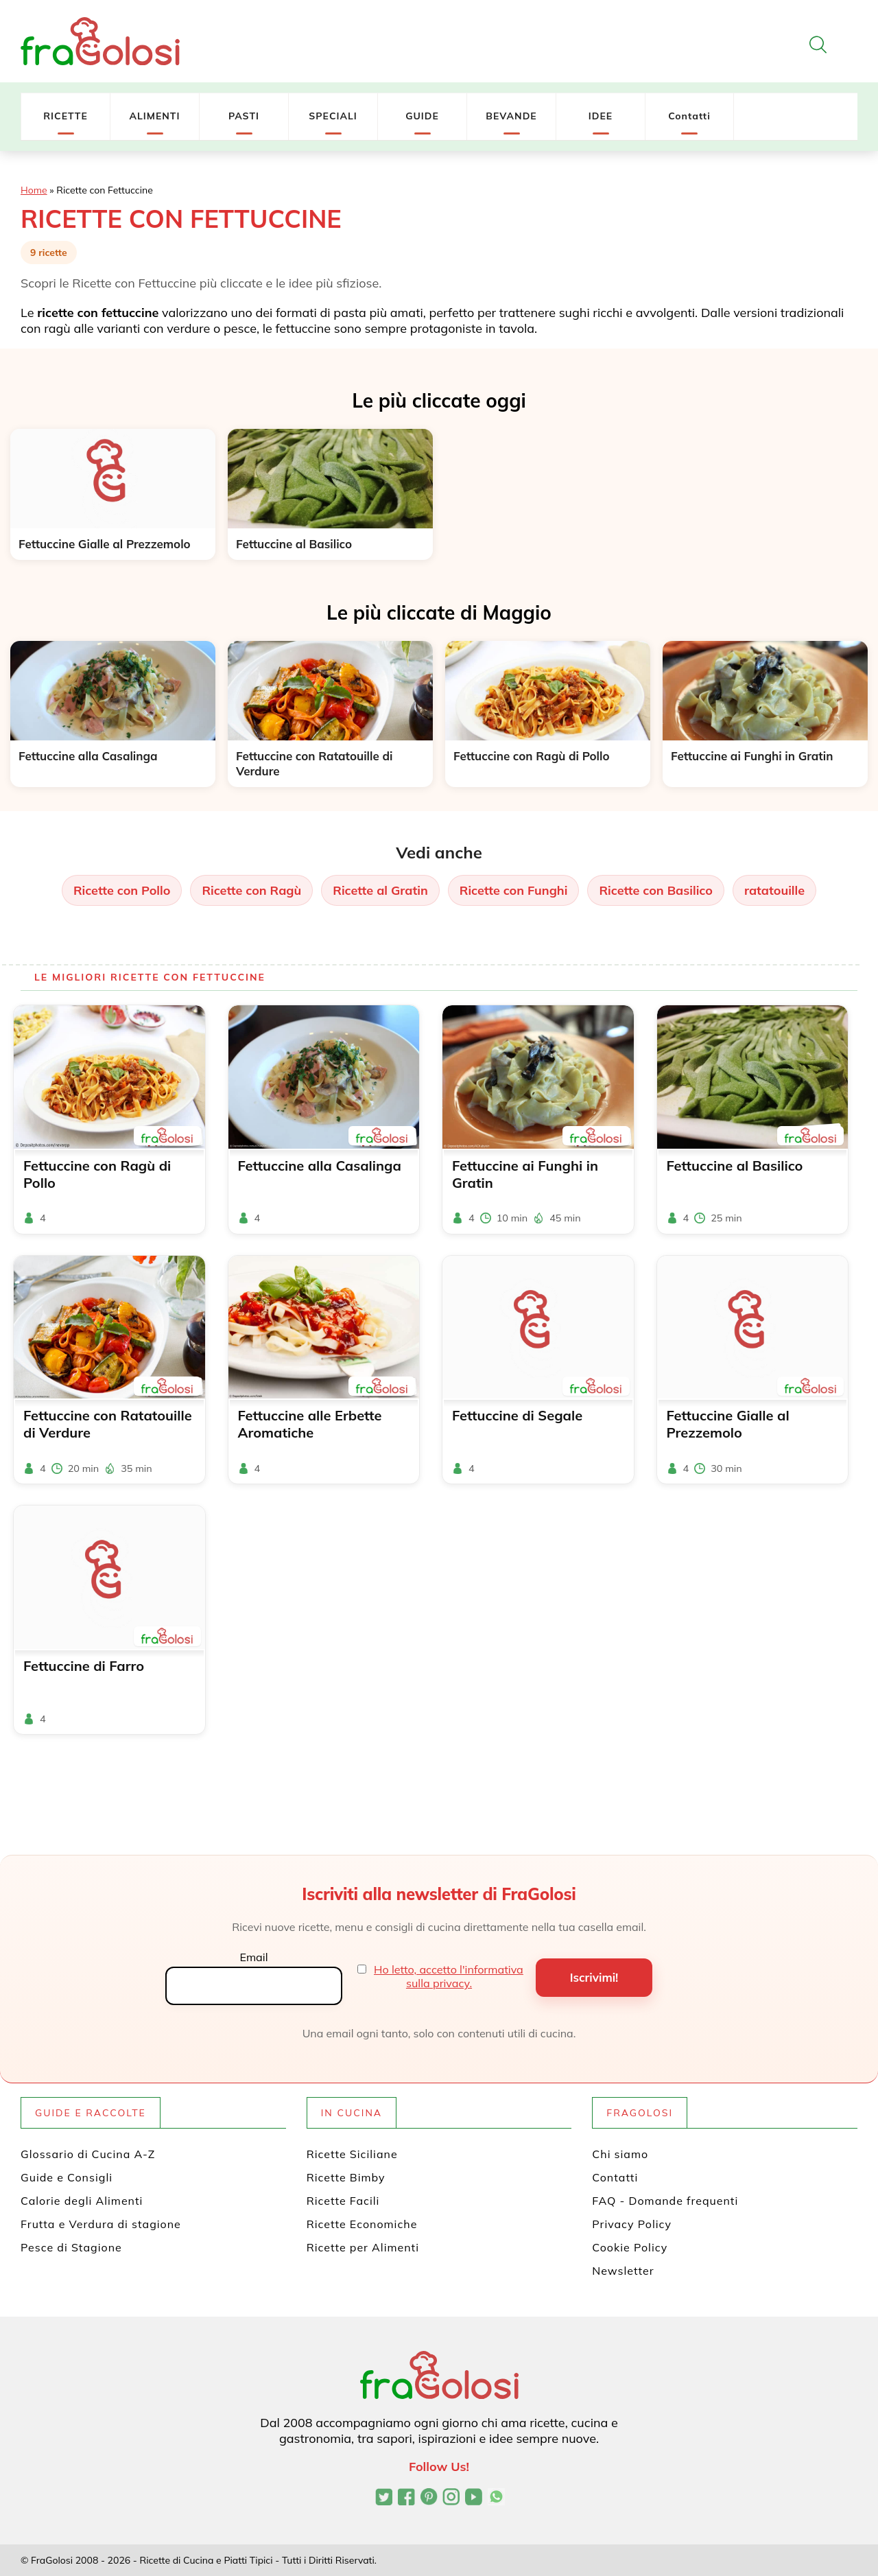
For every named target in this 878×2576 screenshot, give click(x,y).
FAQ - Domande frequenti (665, 2201)
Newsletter (623, 2271)
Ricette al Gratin (380, 890)
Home (34, 190)
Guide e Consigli (66, 2177)
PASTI (243, 116)
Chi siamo (620, 2154)
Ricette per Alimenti (363, 2247)
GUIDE (422, 116)
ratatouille (774, 890)
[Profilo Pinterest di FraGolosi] (429, 2498)
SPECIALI (333, 116)
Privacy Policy (632, 2224)
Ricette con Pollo (121, 890)
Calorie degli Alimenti (82, 2201)
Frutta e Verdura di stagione (101, 2224)
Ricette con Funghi (514, 890)
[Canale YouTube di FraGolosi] (473, 2498)
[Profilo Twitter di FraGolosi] (383, 2498)
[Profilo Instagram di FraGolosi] (451, 2498)
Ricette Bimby (346, 2177)
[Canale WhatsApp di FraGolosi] (496, 2498)
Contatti (689, 116)
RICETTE (65, 116)
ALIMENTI (154, 116)
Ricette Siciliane (352, 2154)
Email (253, 1957)
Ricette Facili (343, 2201)
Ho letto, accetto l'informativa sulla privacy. (448, 1976)
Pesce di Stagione (71, 2247)
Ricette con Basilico (655, 890)
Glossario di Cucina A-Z (88, 2154)
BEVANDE (511, 116)
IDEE (601, 116)
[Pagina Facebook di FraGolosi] (406, 2498)
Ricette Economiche (362, 2224)
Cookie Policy (629, 2247)
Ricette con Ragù (251, 890)
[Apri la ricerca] (818, 44)
